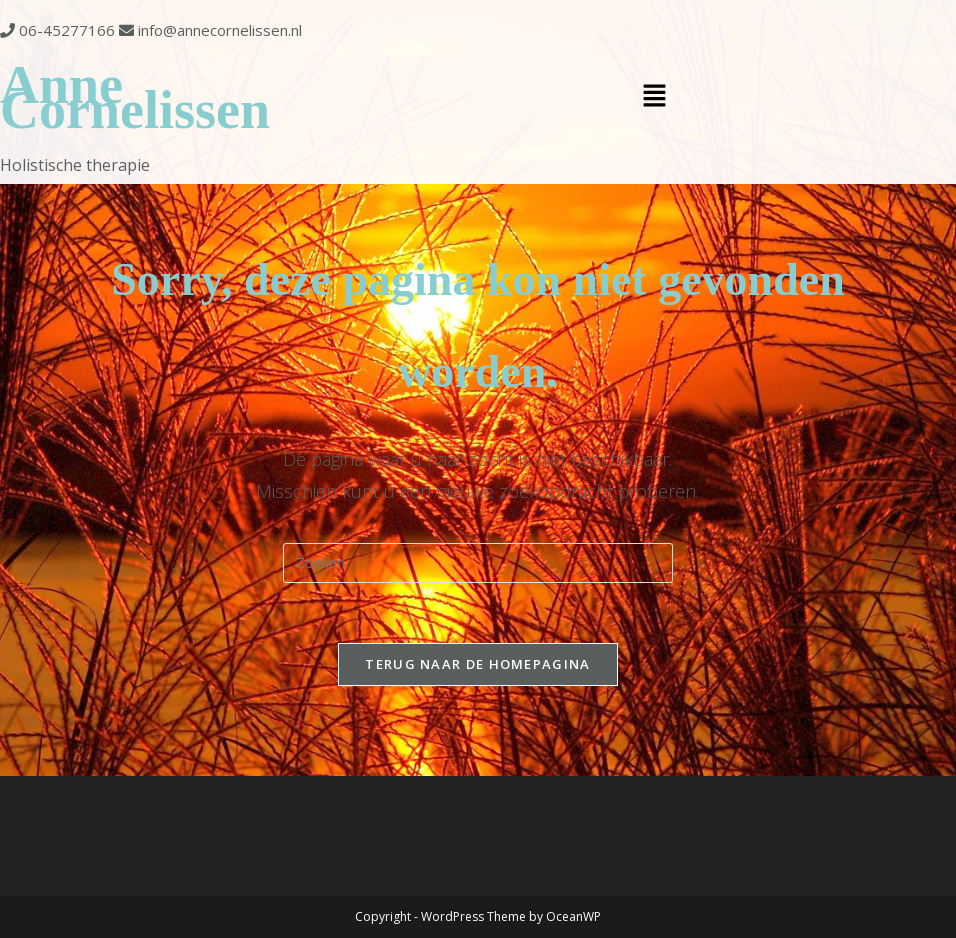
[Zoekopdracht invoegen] (478, 563)
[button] (655, 97)
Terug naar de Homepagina (477, 664)
